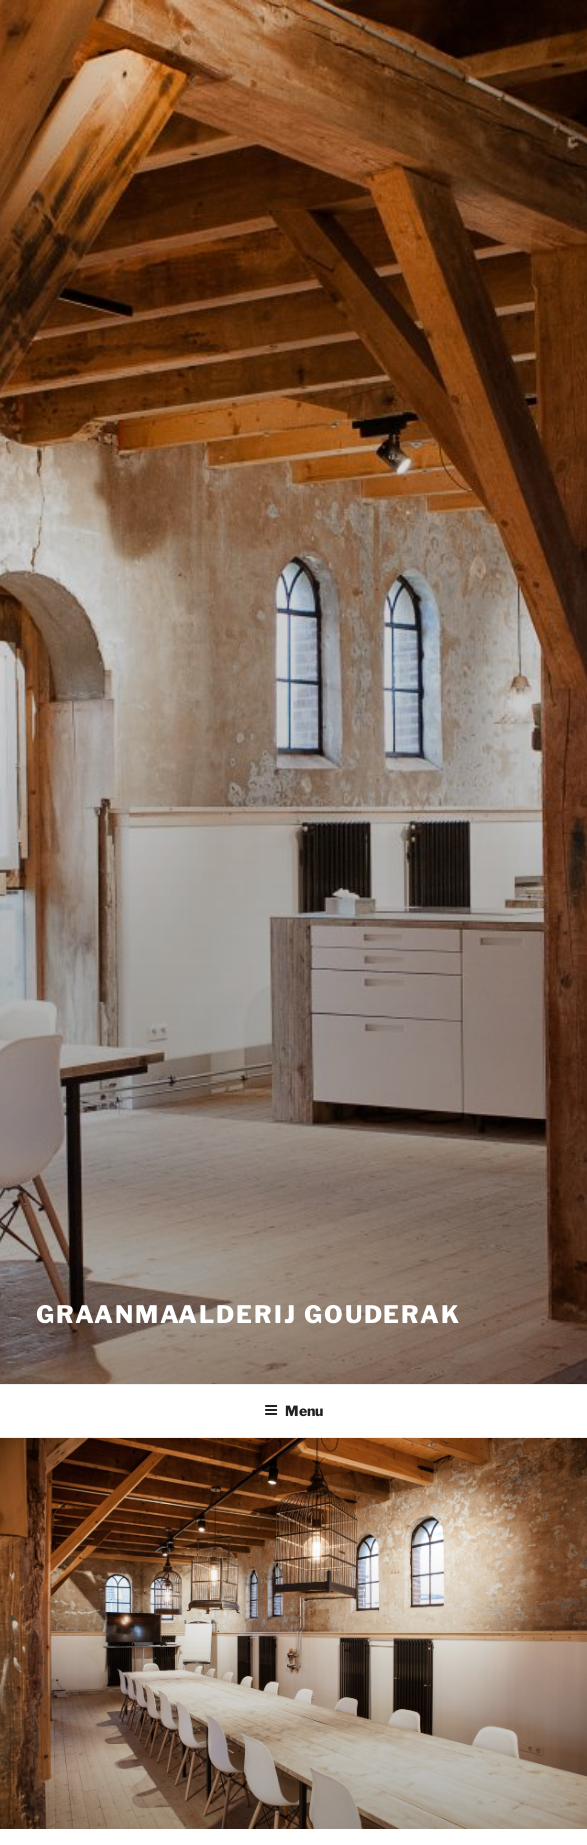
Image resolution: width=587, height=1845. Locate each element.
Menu (293, 1410)
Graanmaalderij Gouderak (248, 1314)
